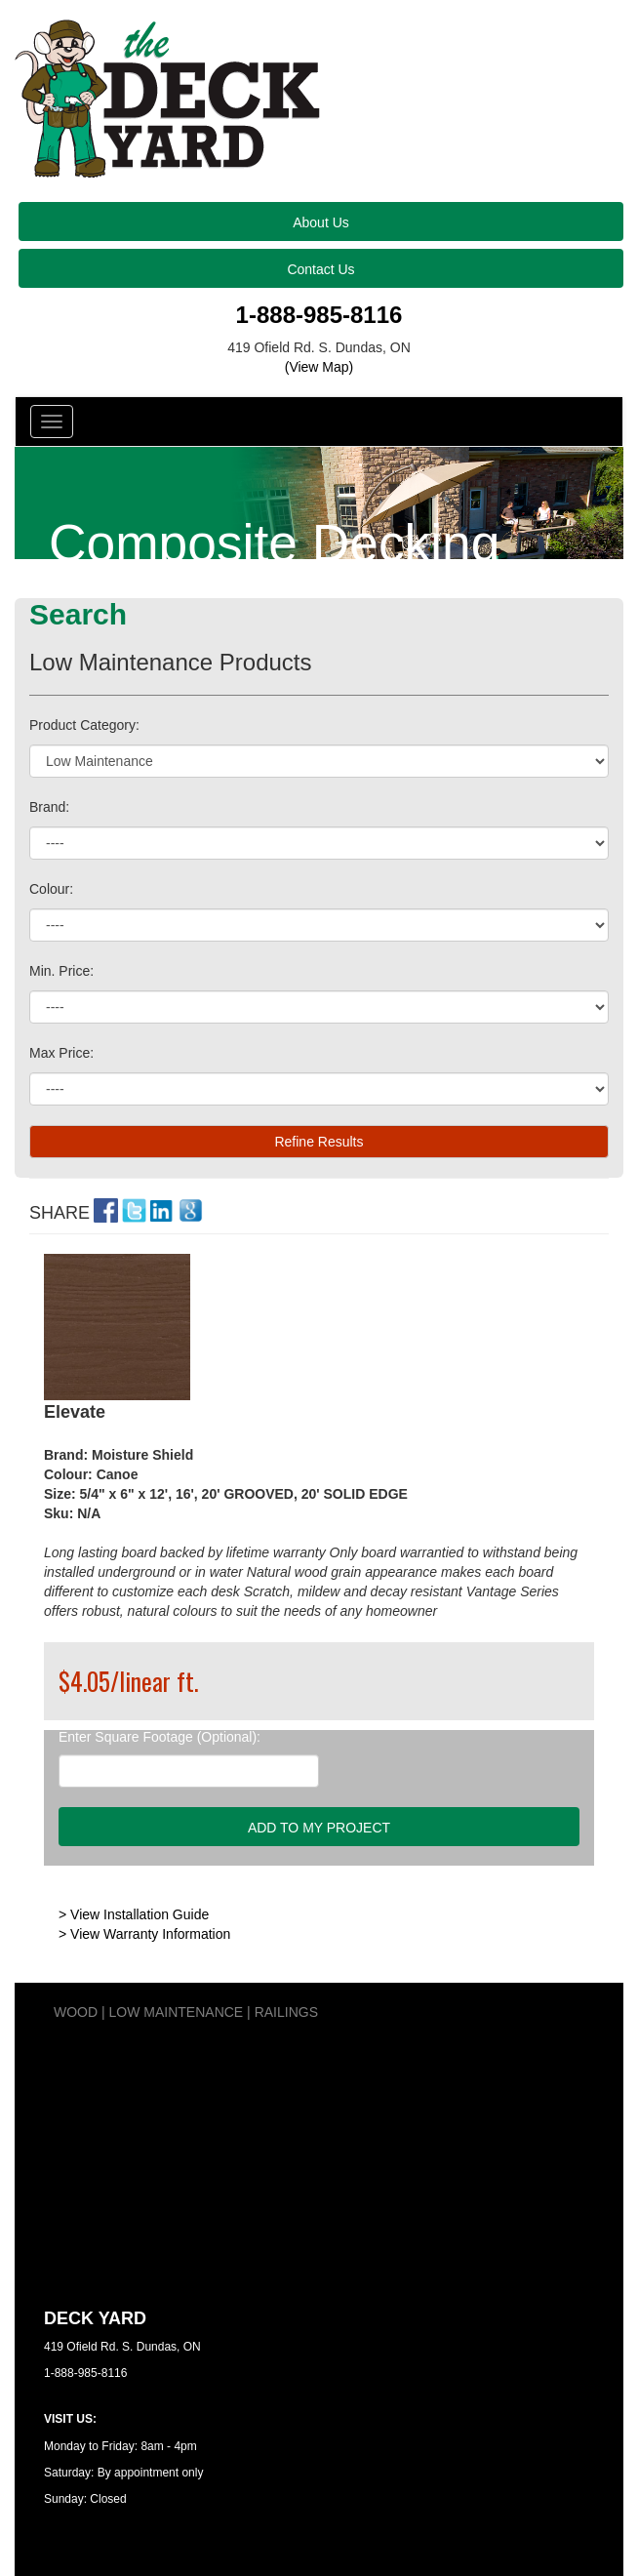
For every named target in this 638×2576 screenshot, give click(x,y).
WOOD (76, 2012)
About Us (321, 222)
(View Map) (319, 367)
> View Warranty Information (144, 1934)
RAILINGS (286, 2012)
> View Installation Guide (134, 1914)
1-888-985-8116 (319, 315)
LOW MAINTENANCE (176, 2012)
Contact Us (320, 269)
